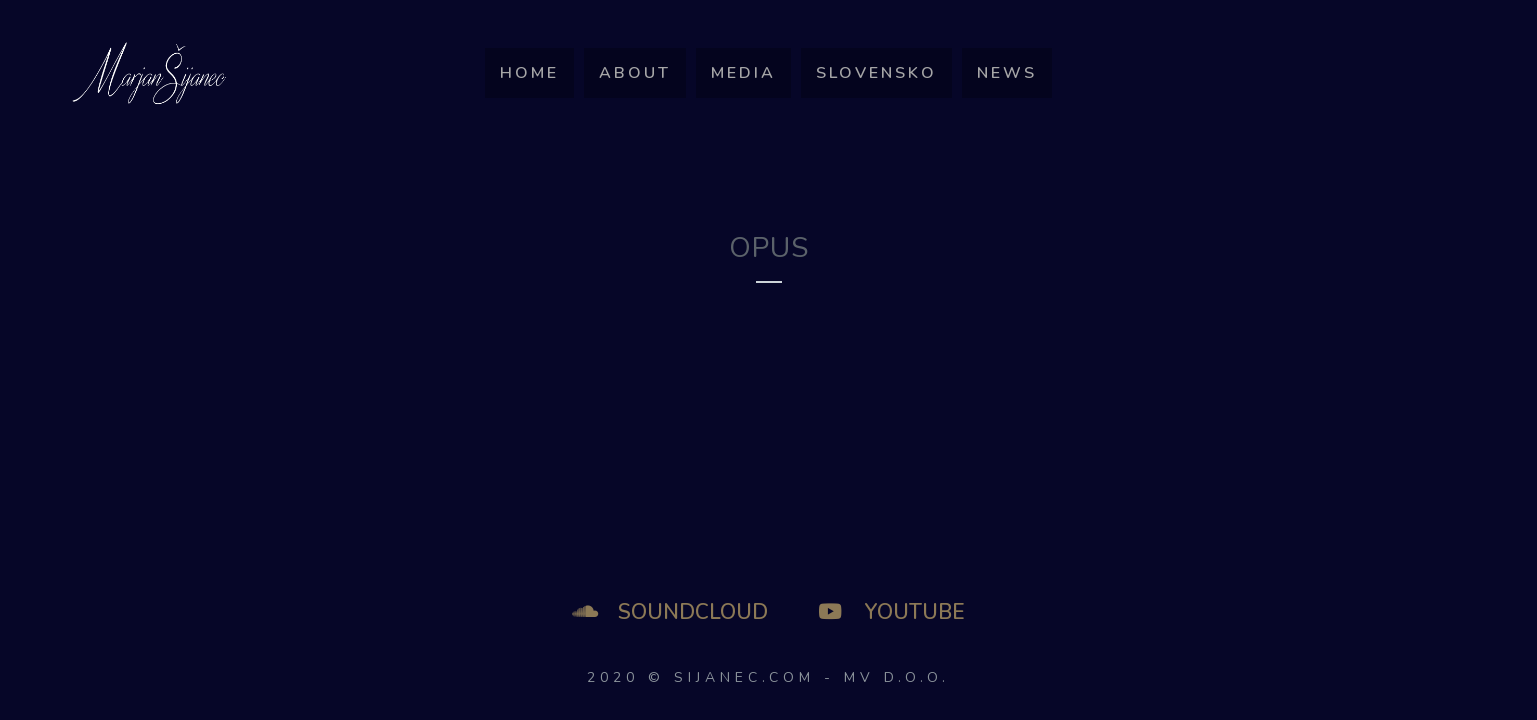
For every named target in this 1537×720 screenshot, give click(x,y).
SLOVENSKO (876, 73)
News (1007, 73)
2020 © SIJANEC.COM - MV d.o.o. (768, 677)
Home (529, 73)
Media (743, 73)
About (635, 73)
